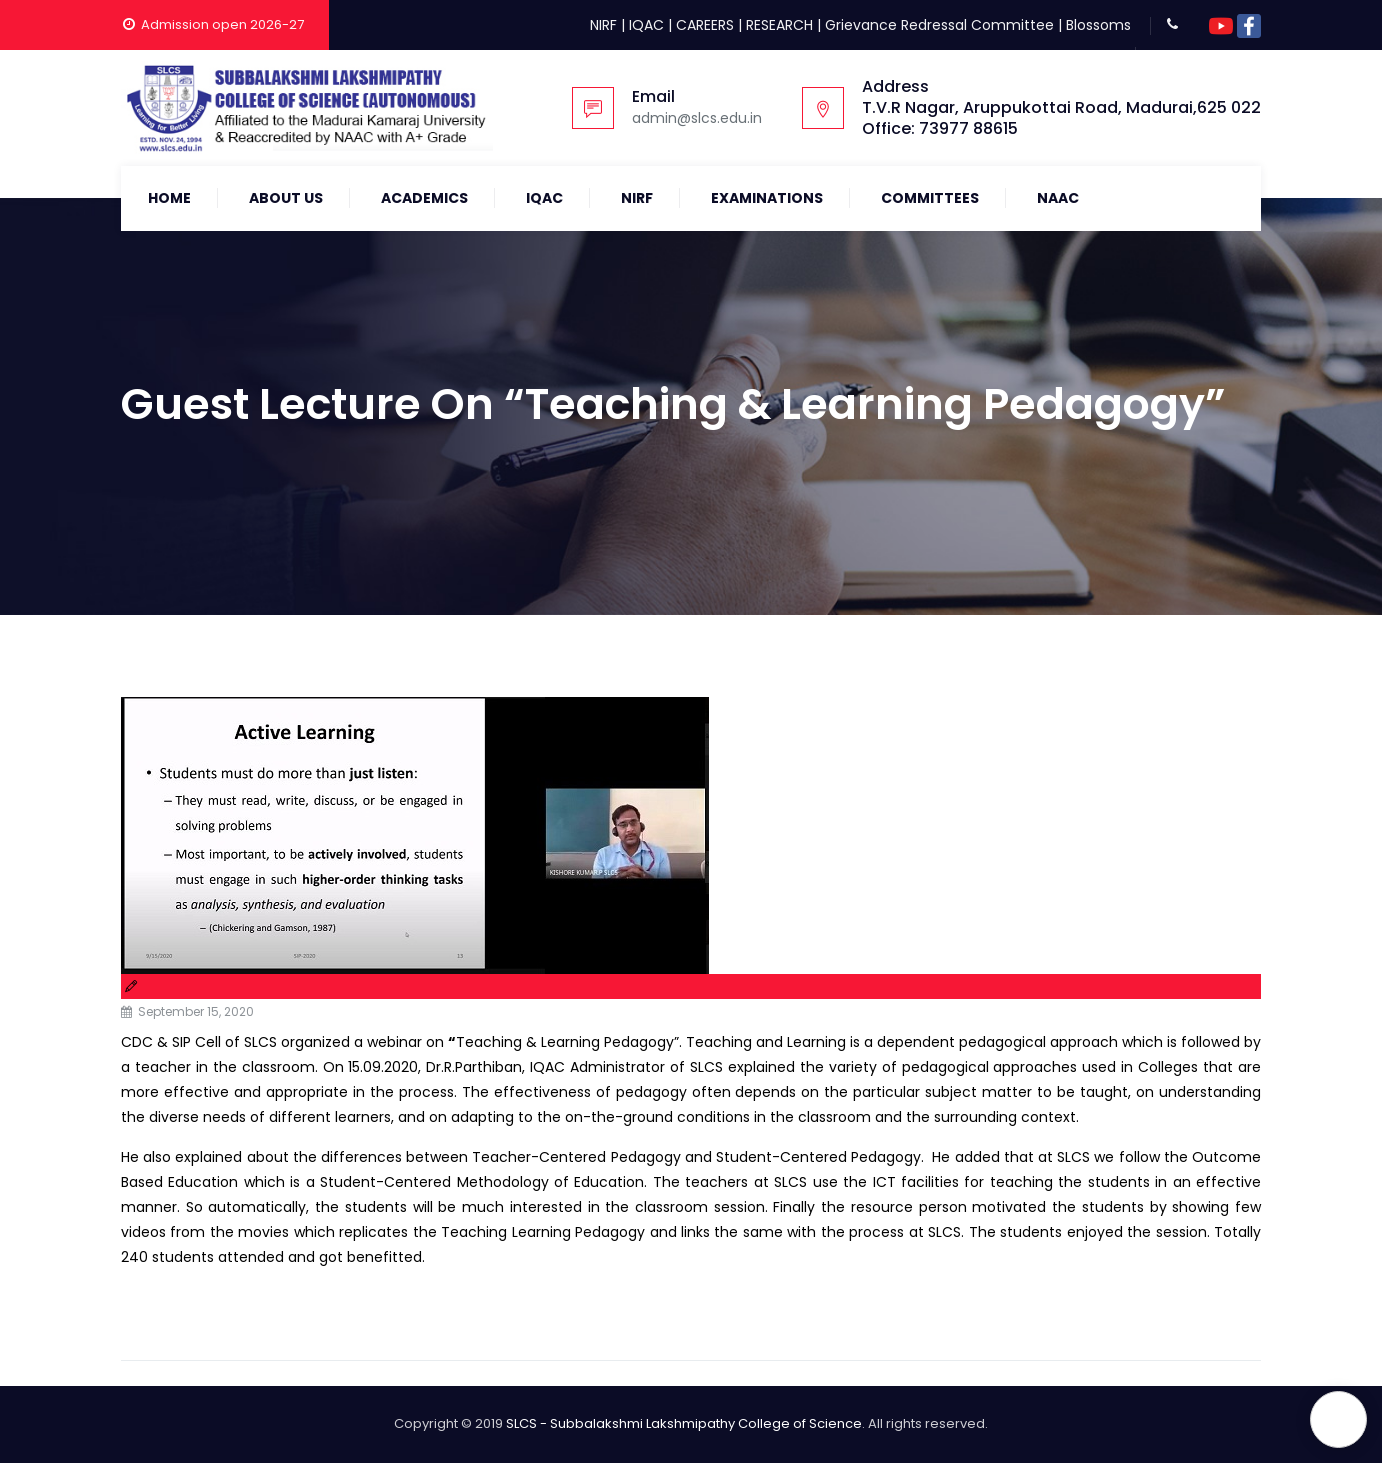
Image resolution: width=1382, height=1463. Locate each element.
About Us (286, 198)
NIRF (603, 25)
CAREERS (705, 25)
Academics (424, 198)
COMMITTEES (930, 198)
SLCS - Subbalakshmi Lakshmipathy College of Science (684, 1423)
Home (169, 198)
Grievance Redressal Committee (939, 25)
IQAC (646, 25)
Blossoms (1098, 25)
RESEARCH (779, 25)
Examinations (767, 198)
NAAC (1058, 198)
